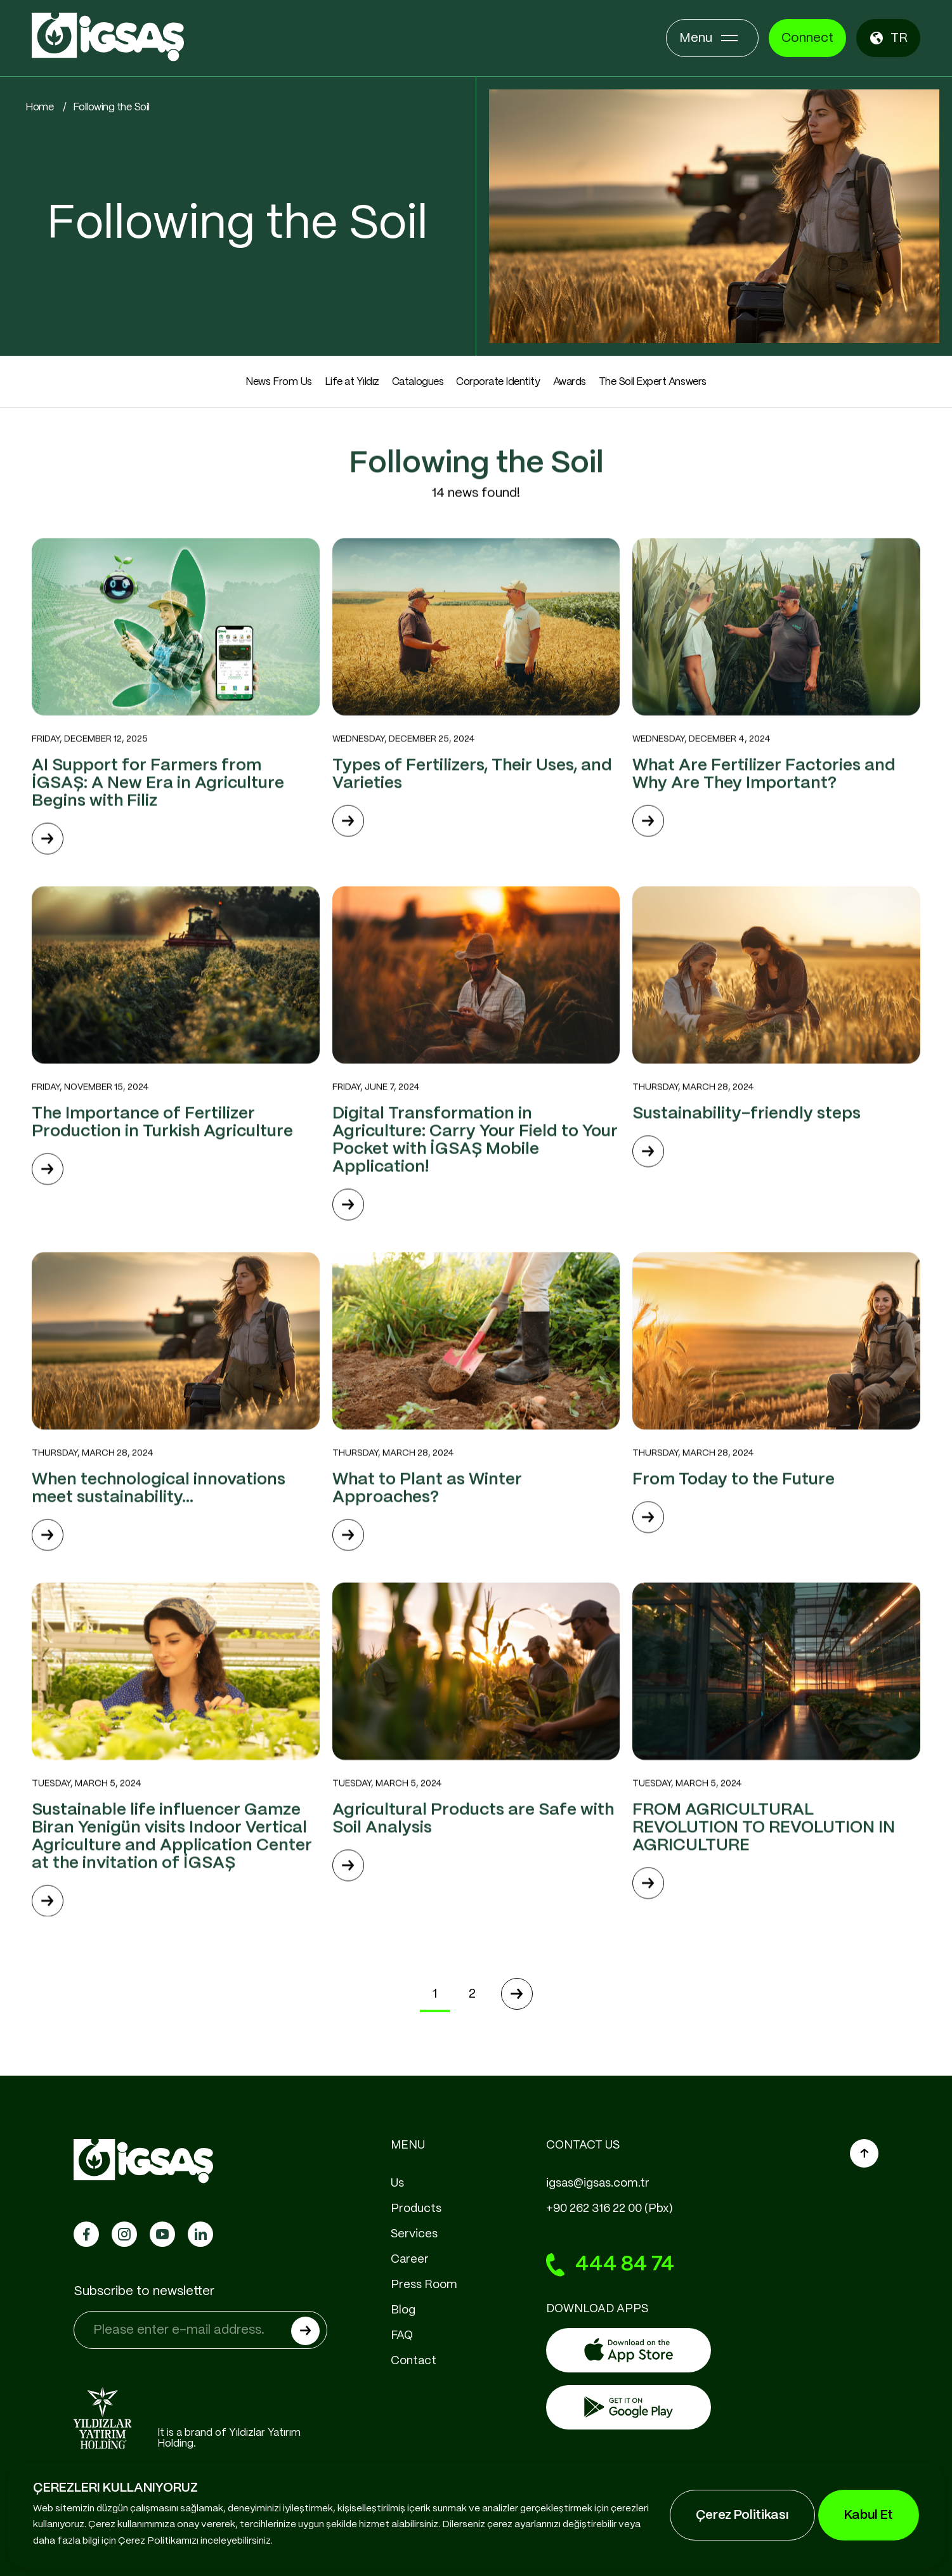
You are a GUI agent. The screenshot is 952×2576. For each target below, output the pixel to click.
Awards (569, 382)
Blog (403, 2310)
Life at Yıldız (352, 382)
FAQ (402, 2335)
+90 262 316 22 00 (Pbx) (609, 2209)
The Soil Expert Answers (653, 382)
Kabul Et (868, 2515)
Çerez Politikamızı (158, 2541)
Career (410, 2259)
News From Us (278, 382)
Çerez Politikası (742, 2515)
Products (416, 2209)
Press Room (424, 2285)
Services (414, 2234)
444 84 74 (610, 2265)
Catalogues (417, 382)
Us (397, 2183)
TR (888, 38)
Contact (413, 2361)
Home (39, 107)
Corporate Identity (498, 382)
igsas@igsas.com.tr (597, 2183)
